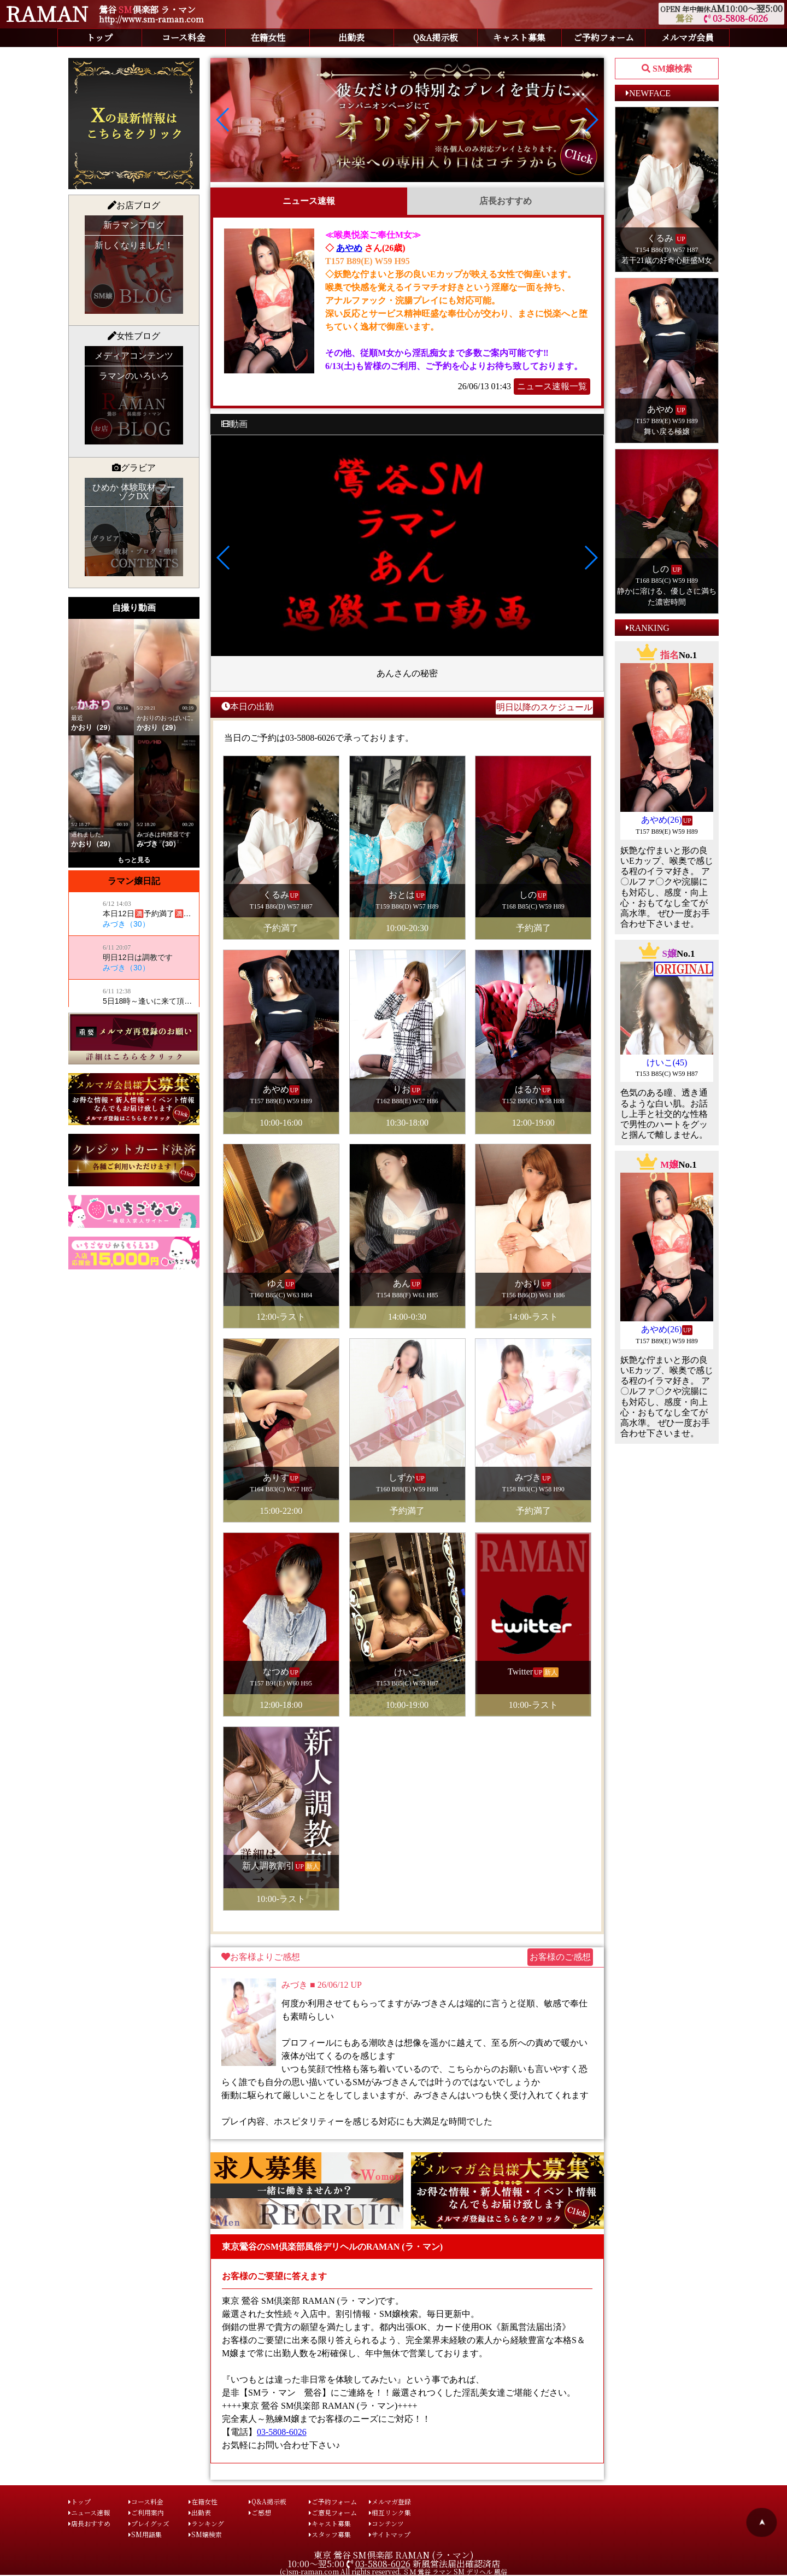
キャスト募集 (519, 37)
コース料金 (183, 37)
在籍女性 (267, 37)
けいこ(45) (667, 1062)
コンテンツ (386, 2523)
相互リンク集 (390, 2512)
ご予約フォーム (603, 37)
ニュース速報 (309, 201)
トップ (99, 37)
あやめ (349, 248)
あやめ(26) (661, 819)
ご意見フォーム (333, 2512)
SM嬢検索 (205, 2534)
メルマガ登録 (390, 2501)
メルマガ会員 (687, 37)
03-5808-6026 (736, 18)
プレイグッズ (148, 2523)
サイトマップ (389, 2534)
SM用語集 (145, 2534)
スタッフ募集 (330, 2534)
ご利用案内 (146, 2512)
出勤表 (351, 37)
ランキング (206, 2523)
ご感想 (260, 2512)
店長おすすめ (505, 201)
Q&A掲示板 (435, 37)
